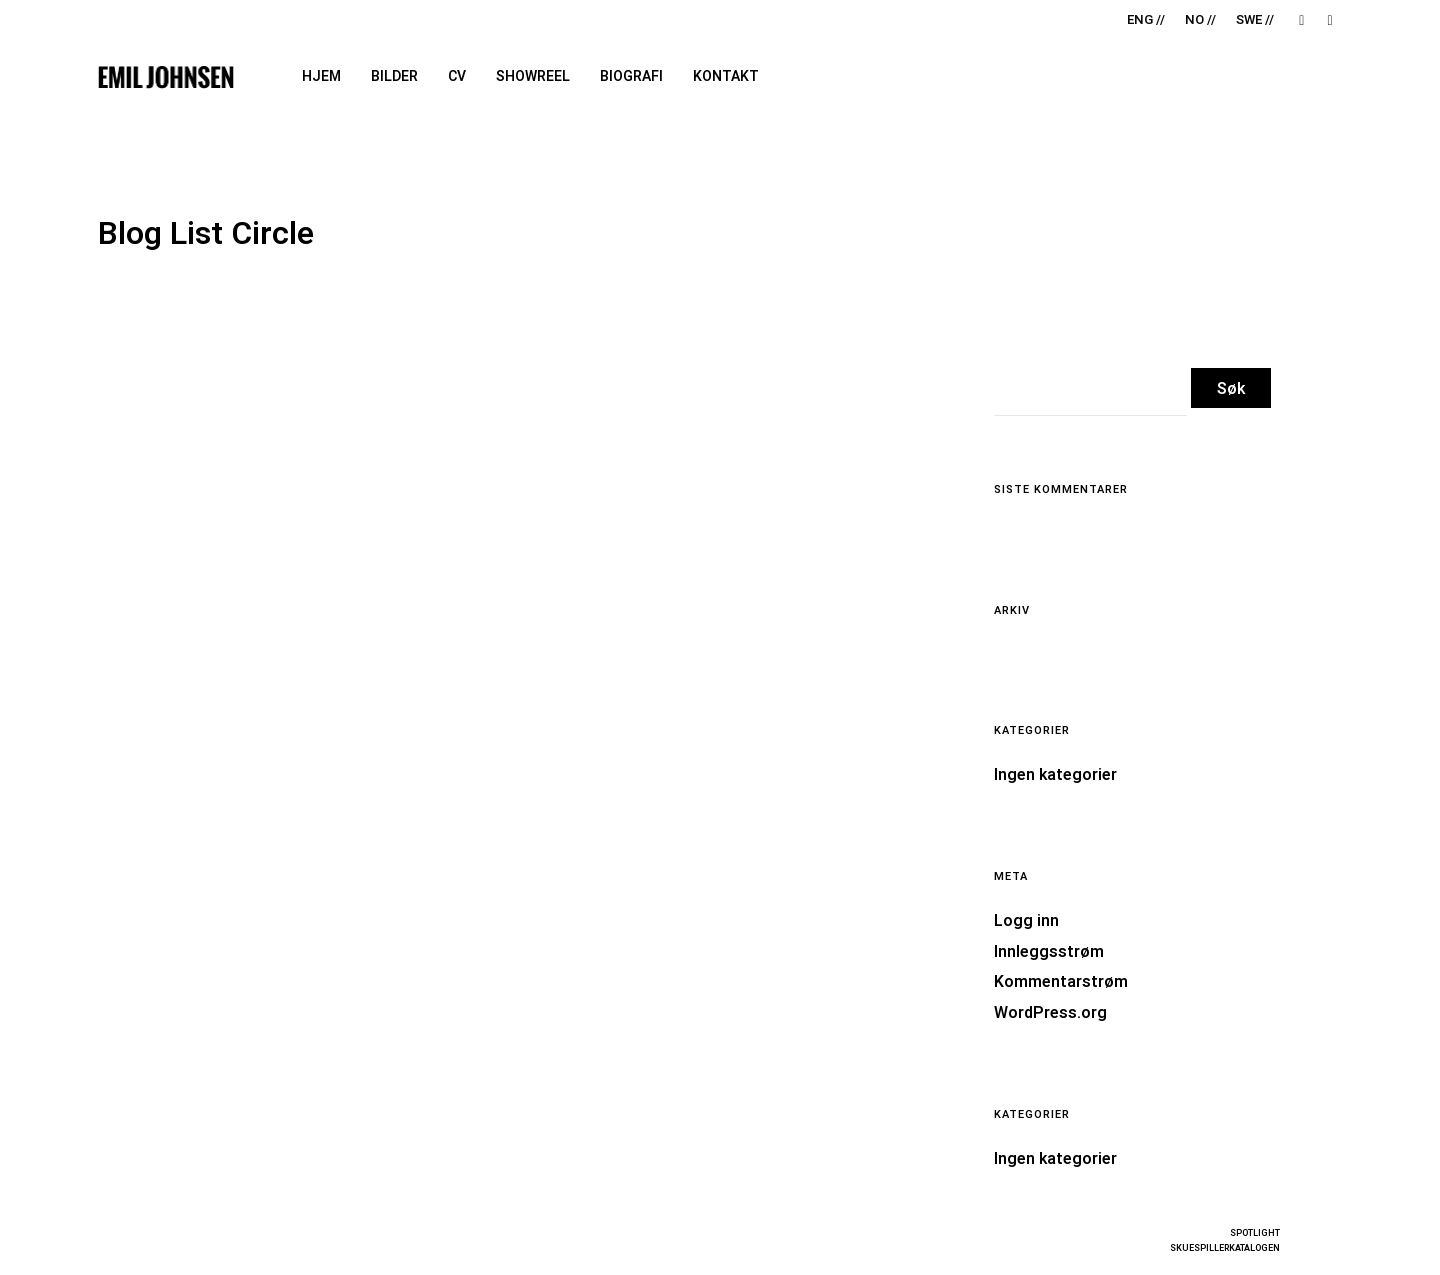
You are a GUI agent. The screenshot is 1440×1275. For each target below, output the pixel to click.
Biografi (631, 76)
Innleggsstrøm (1049, 952)
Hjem (321, 76)
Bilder (394, 76)
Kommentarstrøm (1061, 982)
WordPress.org (1050, 1013)
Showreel (533, 76)
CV (457, 76)
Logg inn (1026, 921)
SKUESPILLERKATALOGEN (1225, 1248)
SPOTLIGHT (1255, 1233)
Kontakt (726, 76)
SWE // (1255, 19)
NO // (1200, 19)
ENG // (1146, 19)
